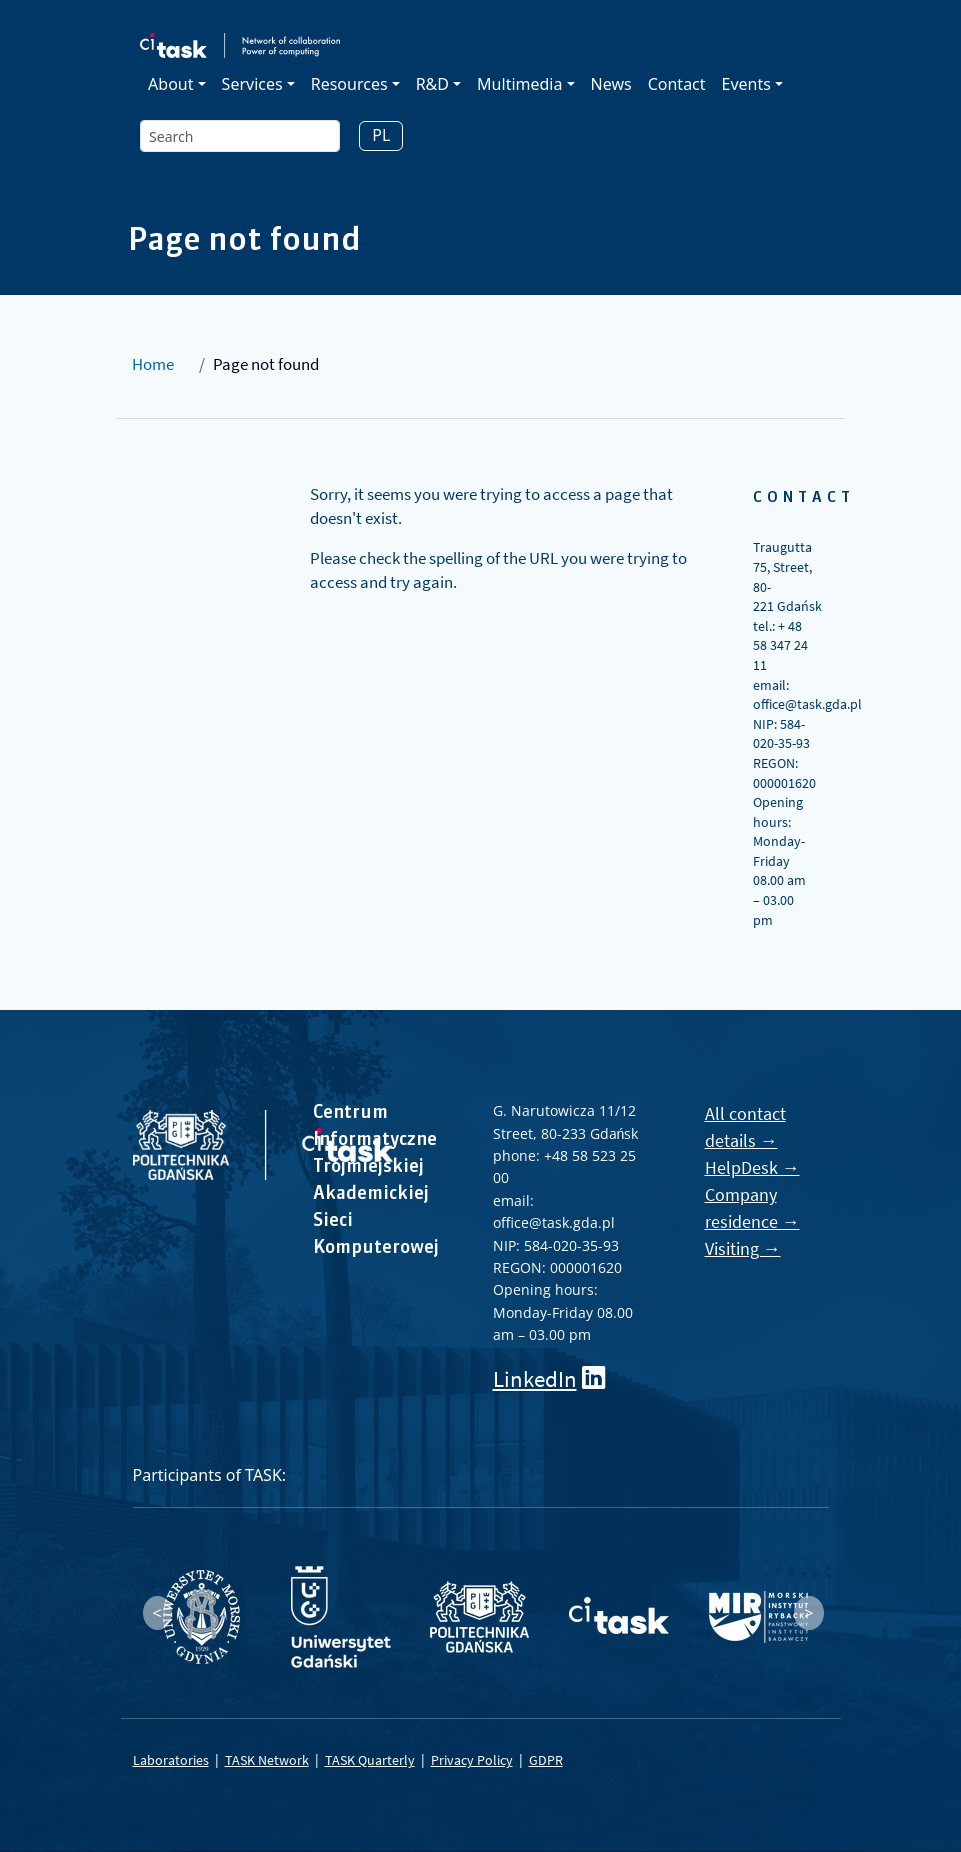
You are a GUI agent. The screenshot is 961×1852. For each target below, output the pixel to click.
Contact (677, 84)
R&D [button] (432, 84)
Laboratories (171, 1760)
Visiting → (743, 1248)
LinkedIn (535, 1378)
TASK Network (267, 1760)
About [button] (170, 84)
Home (153, 364)
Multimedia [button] (519, 84)
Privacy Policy (472, 1760)
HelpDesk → (752, 1167)
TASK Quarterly (370, 1760)
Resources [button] (349, 84)
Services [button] (252, 84)
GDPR (546, 1760)
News (611, 84)
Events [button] (746, 84)
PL (381, 135)
